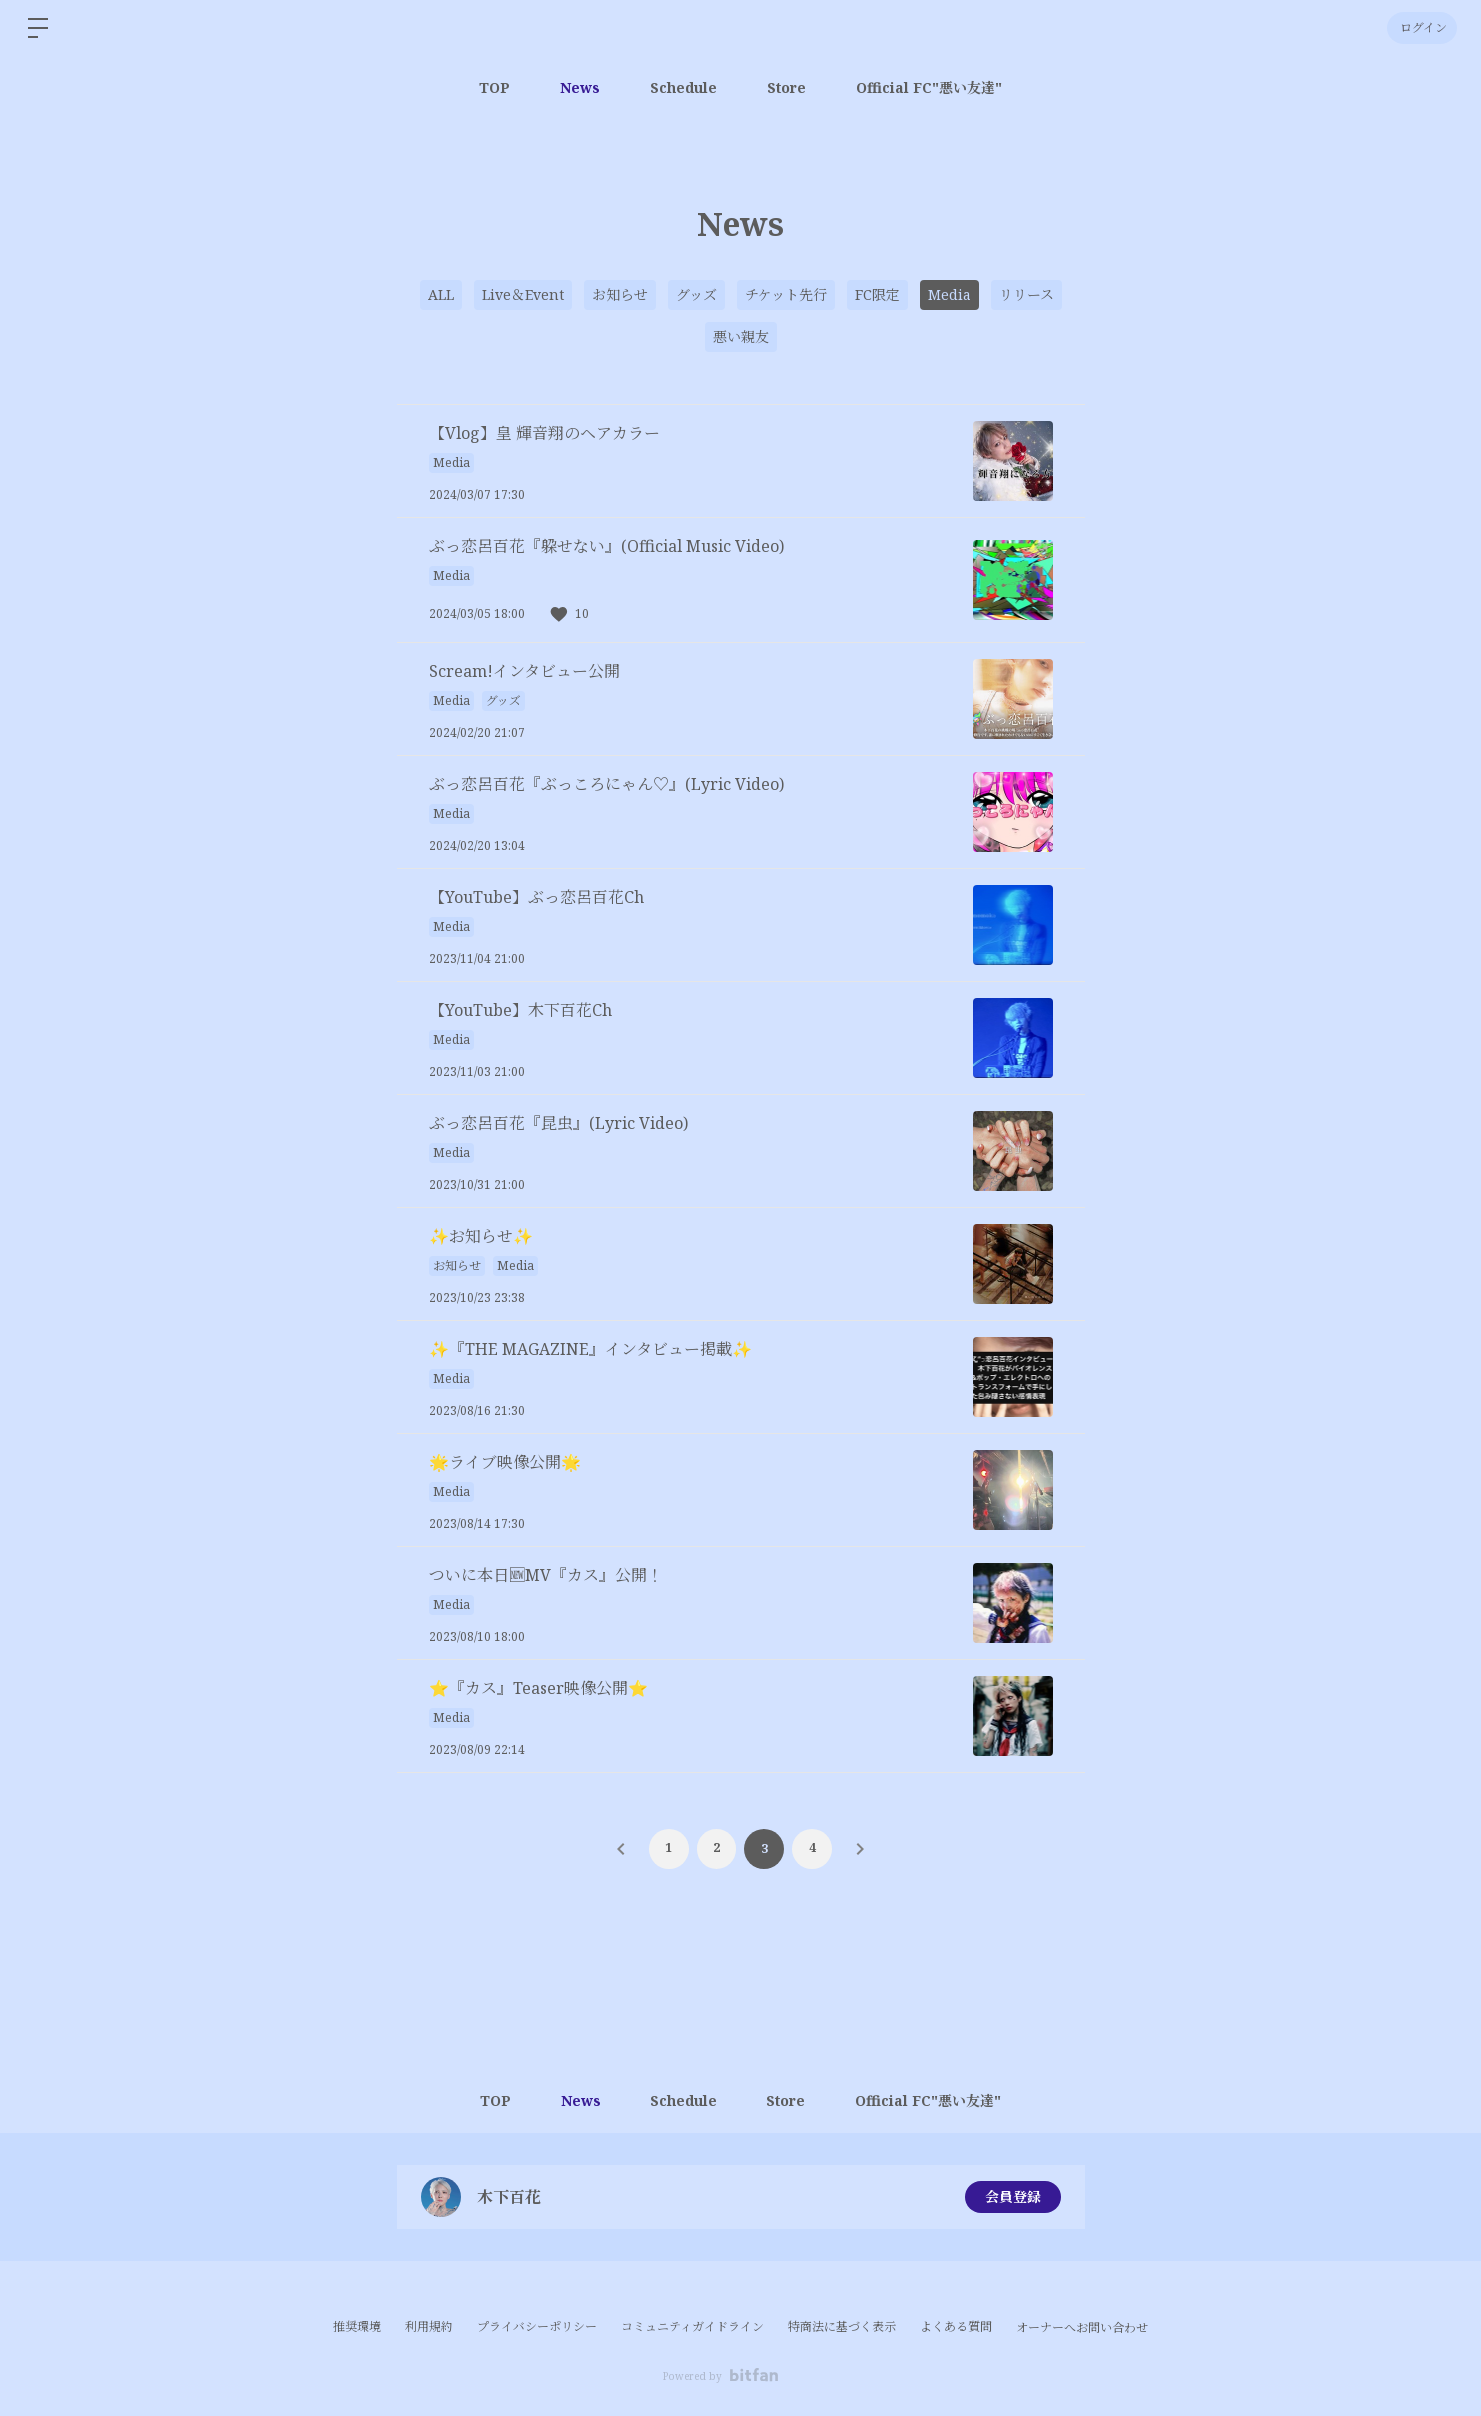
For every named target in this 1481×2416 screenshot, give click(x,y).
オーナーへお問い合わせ (1082, 2328)
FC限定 (877, 294)
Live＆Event (523, 294)
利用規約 (429, 2326)
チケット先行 (786, 294)
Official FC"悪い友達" (929, 87)
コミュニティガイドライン (692, 2326)
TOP (494, 87)
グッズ (696, 294)
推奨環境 (357, 2326)
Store (786, 87)
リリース (1026, 294)
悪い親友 (741, 336)
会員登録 (1013, 2196)
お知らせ (620, 294)
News (580, 87)
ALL (441, 294)
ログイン (1421, 27)
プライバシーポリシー (537, 2326)
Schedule (683, 87)
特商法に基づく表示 (842, 2326)
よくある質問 (956, 2326)
